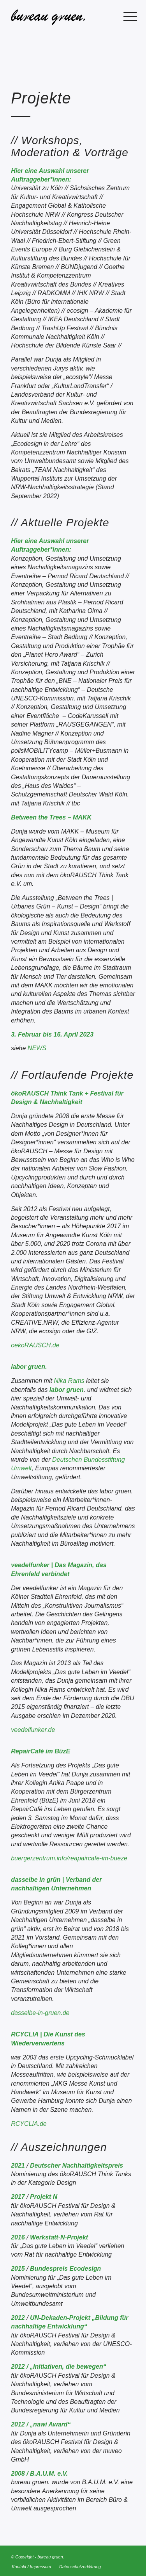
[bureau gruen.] (60, 15)
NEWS (37, 1048)
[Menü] (124, 16)
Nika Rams (69, 1380)
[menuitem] (124, 16)
